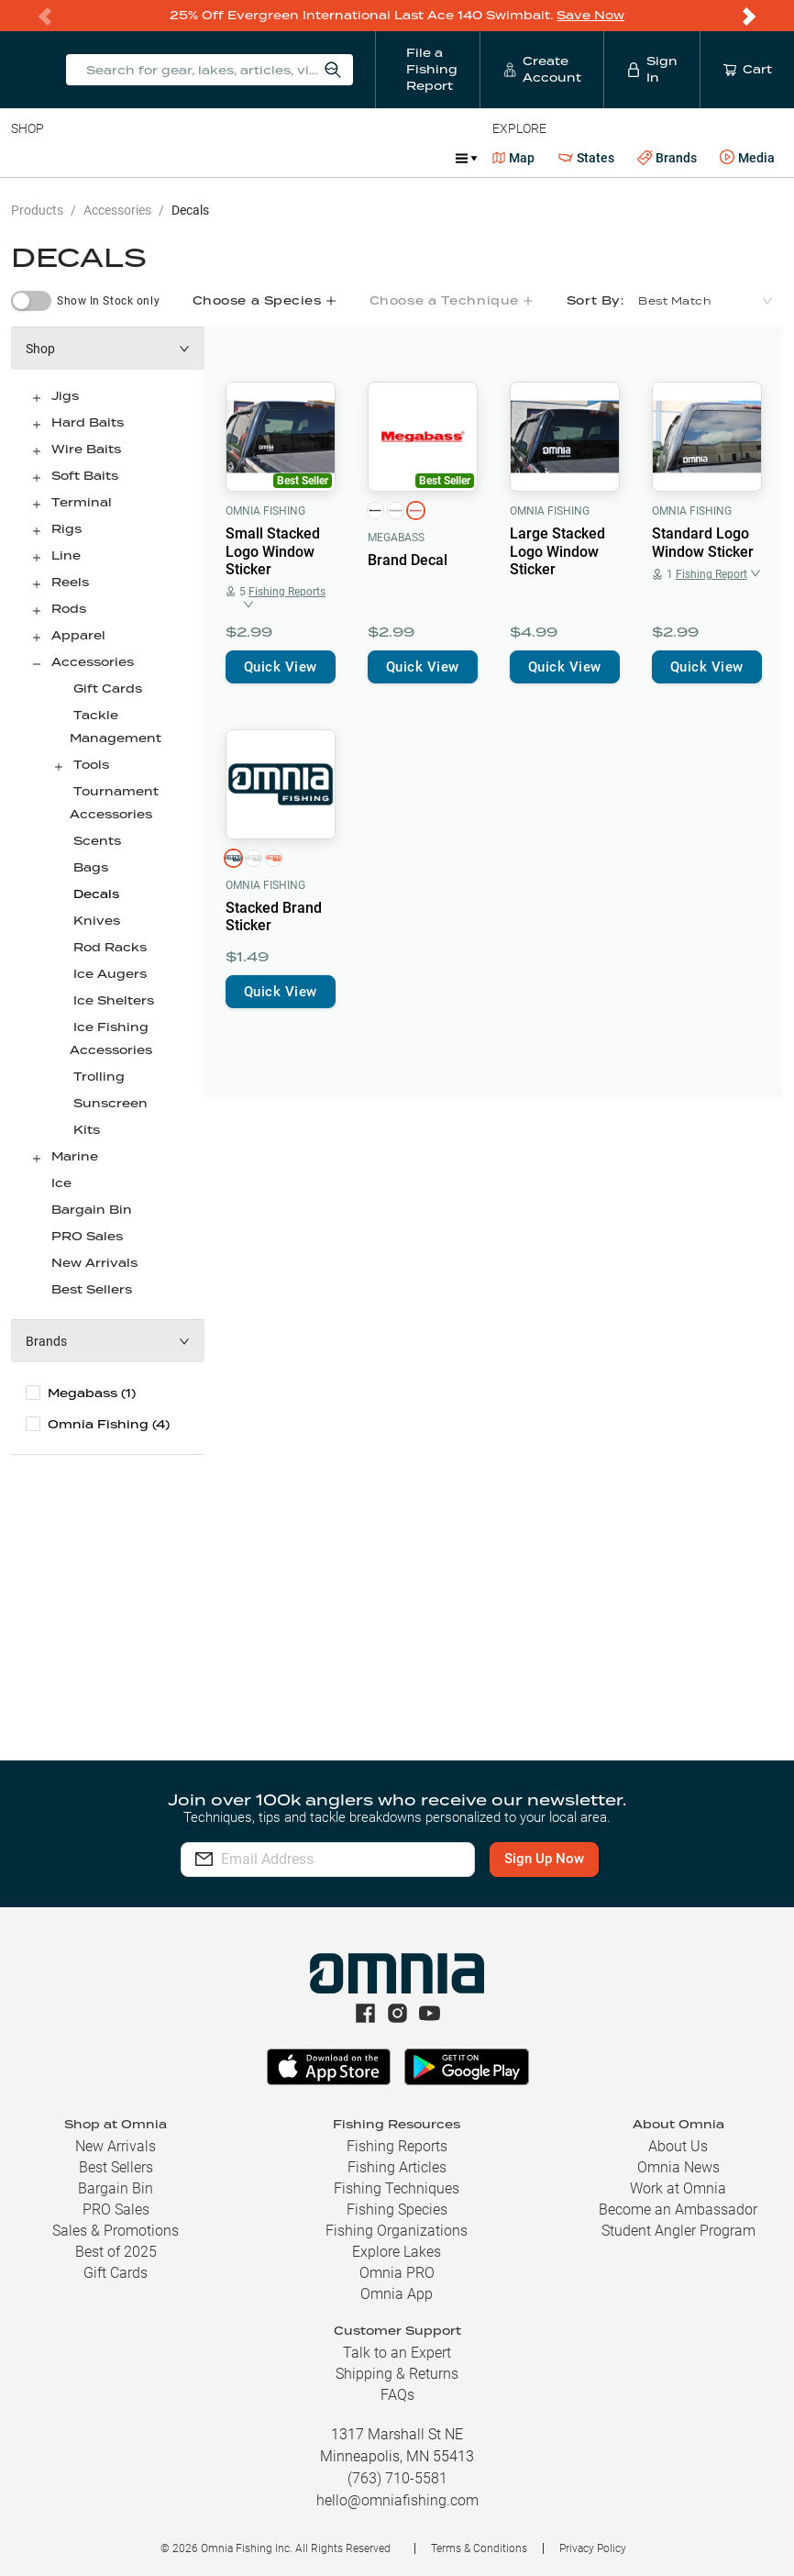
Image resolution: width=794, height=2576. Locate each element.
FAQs (397, 2395)
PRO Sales (87, 1236)
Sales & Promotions (115, 2230)
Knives (96, 920)
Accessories (363, 157)
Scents (97, 841)
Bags (90, 867)
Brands (667, 158)
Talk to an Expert (397, 2352)
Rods (140, 157)
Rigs (66, 529)
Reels (200, 157)
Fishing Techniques (396, 2188)
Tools (91, 764)
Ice (61, 1183)
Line (83, 157)
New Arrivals (94, 1263)
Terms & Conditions (479, 2548)
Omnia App (396, 2294)
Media (747, 158)
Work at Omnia (678, 2188)
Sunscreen (110, 1103)
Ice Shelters (113, 1000)
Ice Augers (110, 974)
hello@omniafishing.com (397, 2500)
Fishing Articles (397, 2167)
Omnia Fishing (265, 511)
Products (37, 210)
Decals (190, 210)
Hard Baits (87, 422)
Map (513, 157)
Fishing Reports (397, 2146)
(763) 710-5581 (397, 2478)
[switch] (31, 301)
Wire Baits (86, 449)
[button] (107, 349)
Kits (86, 1130)
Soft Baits (84, 475)
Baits (26, 157)
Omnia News (678, 2167)
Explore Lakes (396, 2251)
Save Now (590, 15)
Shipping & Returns (397, 2373)
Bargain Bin (91, 1209)
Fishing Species (397, 2209)
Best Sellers (91, 1289)
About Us (678, 2146)
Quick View (280, 667)
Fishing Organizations (396, 2230)
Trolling (99, 1076)
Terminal (273, 157)
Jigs (65, 396)
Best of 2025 (116, 2251)
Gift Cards (107, 688)
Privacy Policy (592, 2548)
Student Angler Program (678, 2230)
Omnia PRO (397, 2273)
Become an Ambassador (678, 2209)
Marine (74, 1156)
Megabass (396, 537)
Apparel (78, 635)
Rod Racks (110, 947)
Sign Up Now (556, 1858)
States (586, 158)
